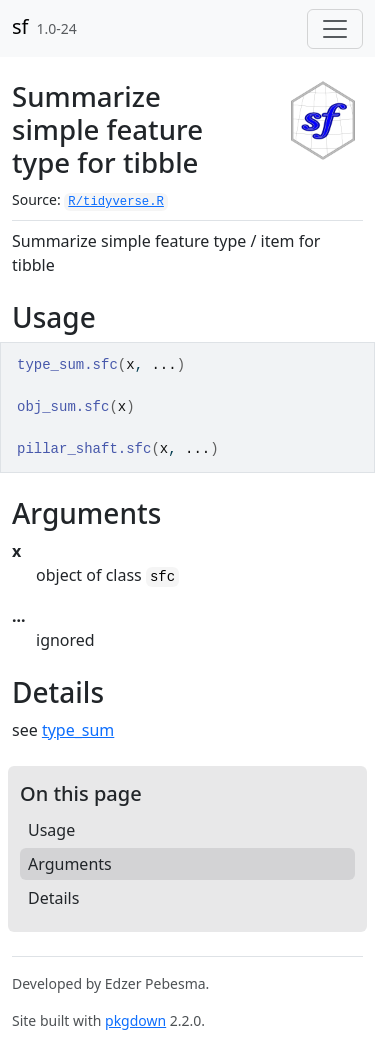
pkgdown (135, 1020)
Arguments (70, 864)
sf (20, 26)
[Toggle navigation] (335, 29)
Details (53, 898)
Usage (51, 830)
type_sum (78, 730)
